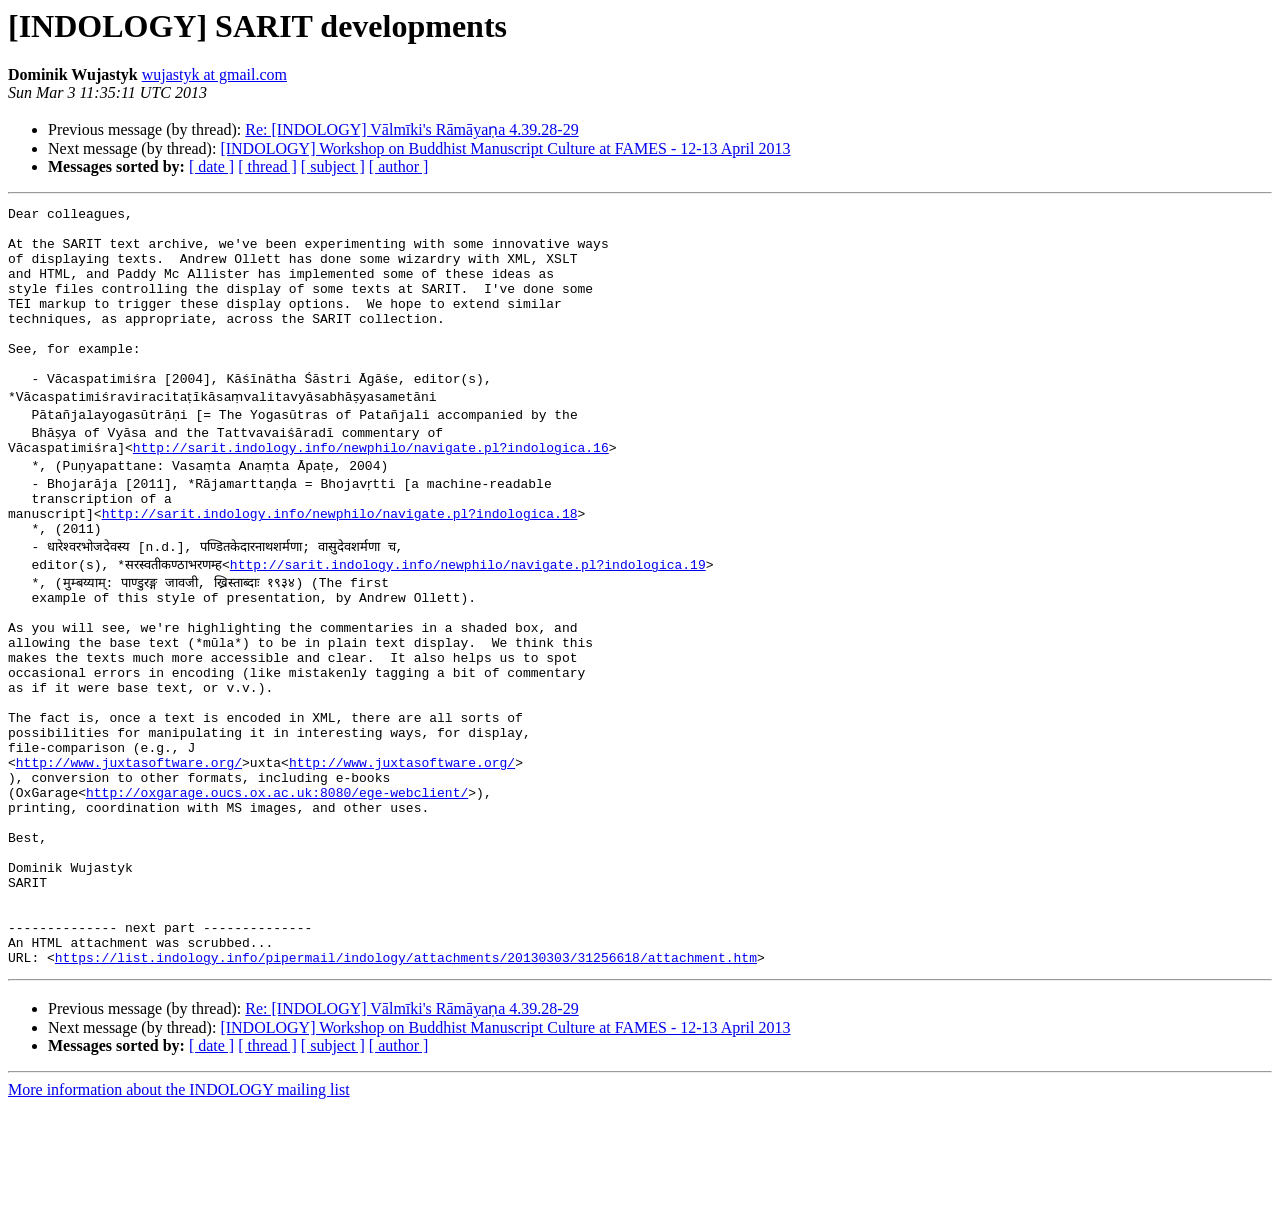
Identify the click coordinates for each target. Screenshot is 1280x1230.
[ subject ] (333, 166)
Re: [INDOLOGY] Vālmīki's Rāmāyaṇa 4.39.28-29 (411, 129)
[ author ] (399, 166)
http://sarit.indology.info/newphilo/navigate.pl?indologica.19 (468, 612)
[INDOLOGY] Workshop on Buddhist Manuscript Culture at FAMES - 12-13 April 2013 (505, 148)
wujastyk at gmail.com (214, 74)
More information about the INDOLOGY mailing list (179, 1212)
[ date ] (211, 166)
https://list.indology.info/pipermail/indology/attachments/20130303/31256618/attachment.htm (406, 1080)
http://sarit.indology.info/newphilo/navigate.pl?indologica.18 (340, 558)
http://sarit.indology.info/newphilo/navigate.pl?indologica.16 (371, 486)
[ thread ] (267, 166)
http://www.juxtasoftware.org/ (129, 846)
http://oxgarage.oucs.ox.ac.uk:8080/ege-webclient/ (277, 882)
